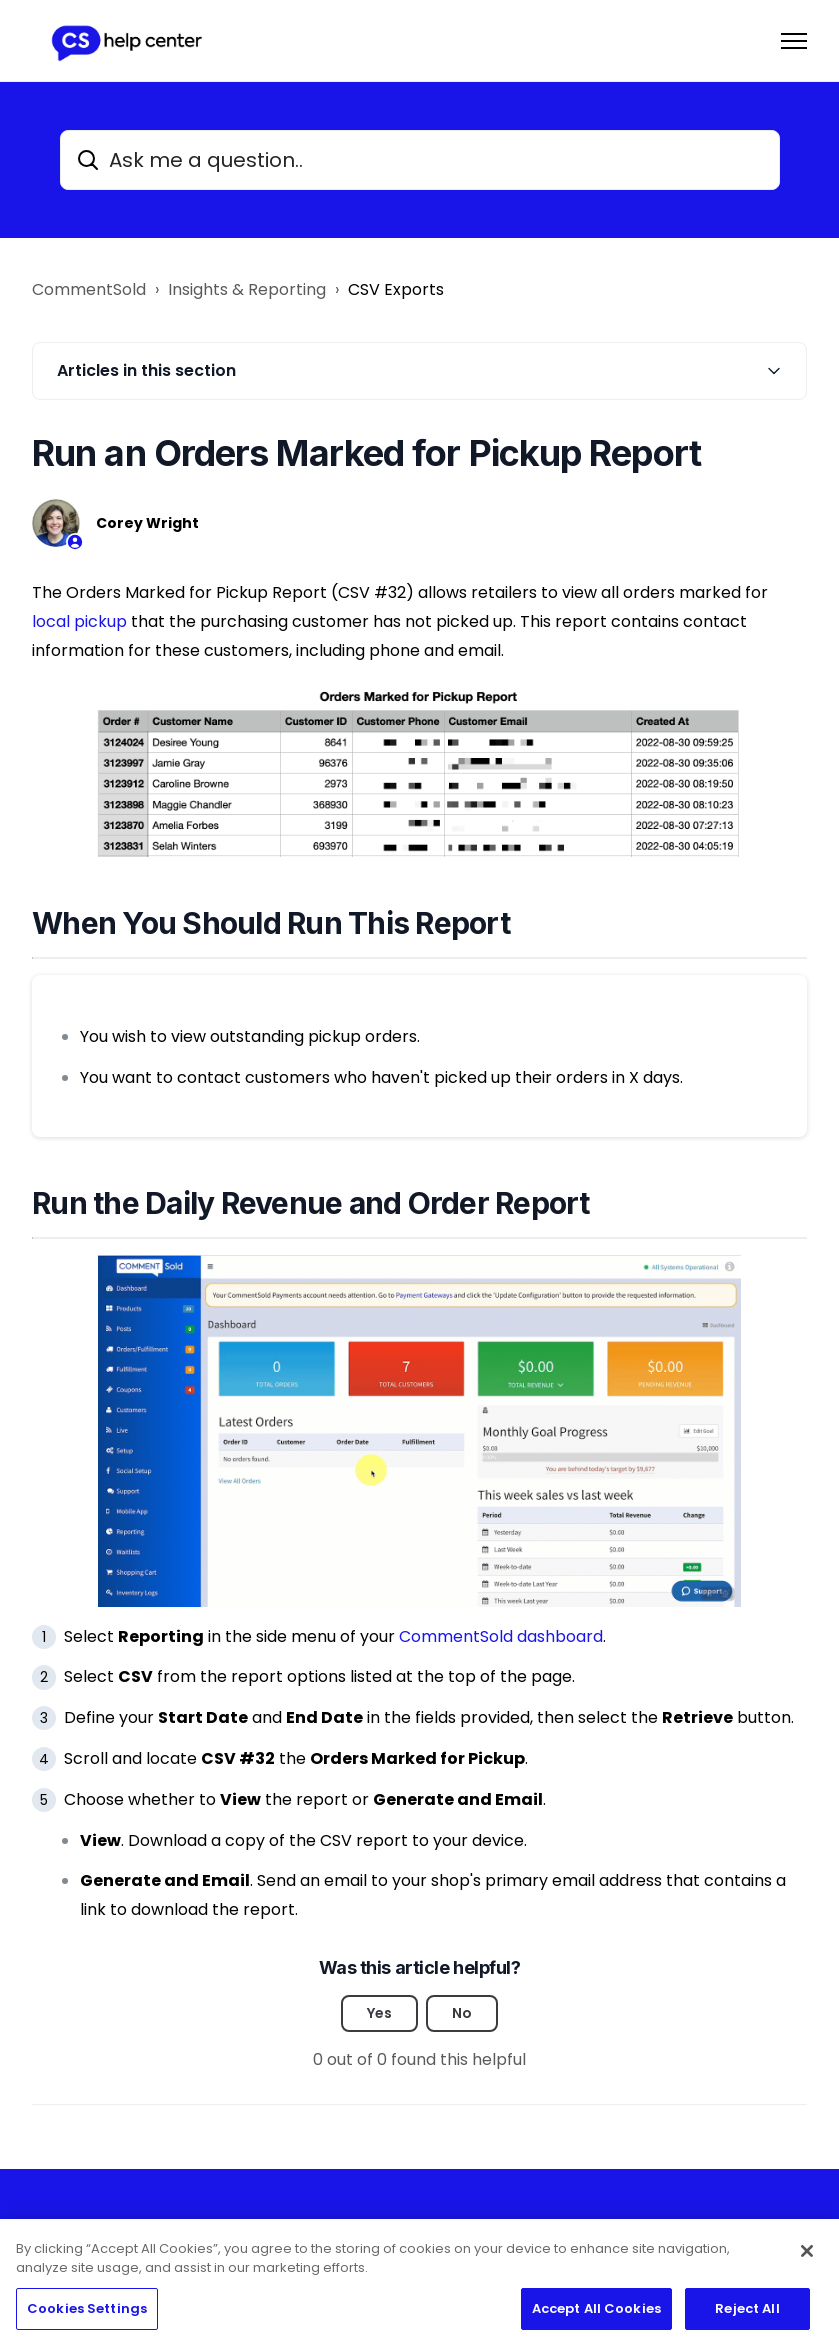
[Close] (807, 2259)
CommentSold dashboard (501, 1636)
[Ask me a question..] (420, 160)
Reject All (747, 2316)
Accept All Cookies (596, 2316)
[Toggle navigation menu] (794, 41)
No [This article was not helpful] (462, 2013)
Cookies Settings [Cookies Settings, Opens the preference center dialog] (87, 2316)
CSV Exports (396, 289)
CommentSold (89, 289)
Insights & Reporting (247, 289)
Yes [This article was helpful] (379, 2013)
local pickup (79, 621)
